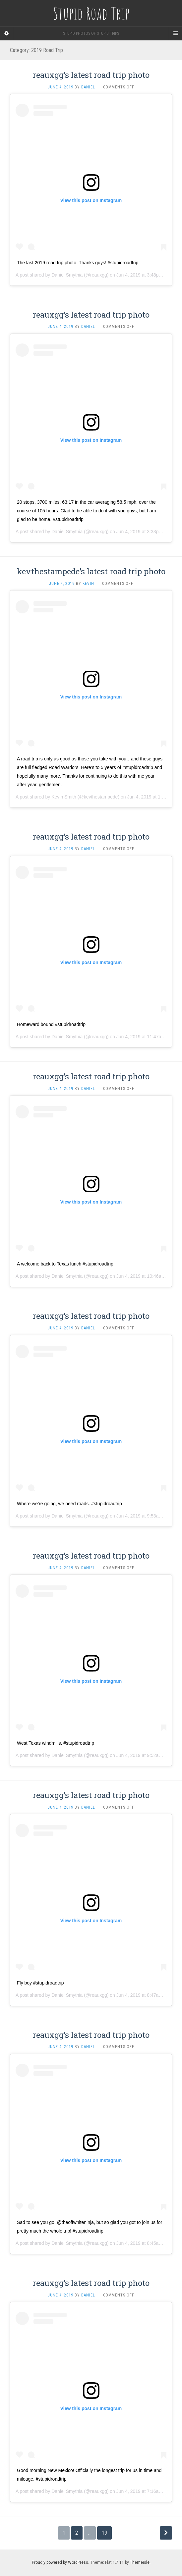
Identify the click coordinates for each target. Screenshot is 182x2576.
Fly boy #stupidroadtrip (40, 1982)
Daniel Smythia (67, 275)
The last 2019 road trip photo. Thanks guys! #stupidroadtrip (77, 262)
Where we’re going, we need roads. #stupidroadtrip (69, 1503)
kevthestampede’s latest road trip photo (91, 571)
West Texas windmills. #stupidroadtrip (55, 1743)
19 (104, 2533)
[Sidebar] (6, 33)
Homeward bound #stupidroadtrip (51, 1024)
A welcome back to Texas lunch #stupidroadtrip (65, 1263)
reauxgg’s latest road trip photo (91, 75)
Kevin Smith (63, 796)
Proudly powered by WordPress (60, 2562)
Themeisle (140, 2562)
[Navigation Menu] (175, 33)
